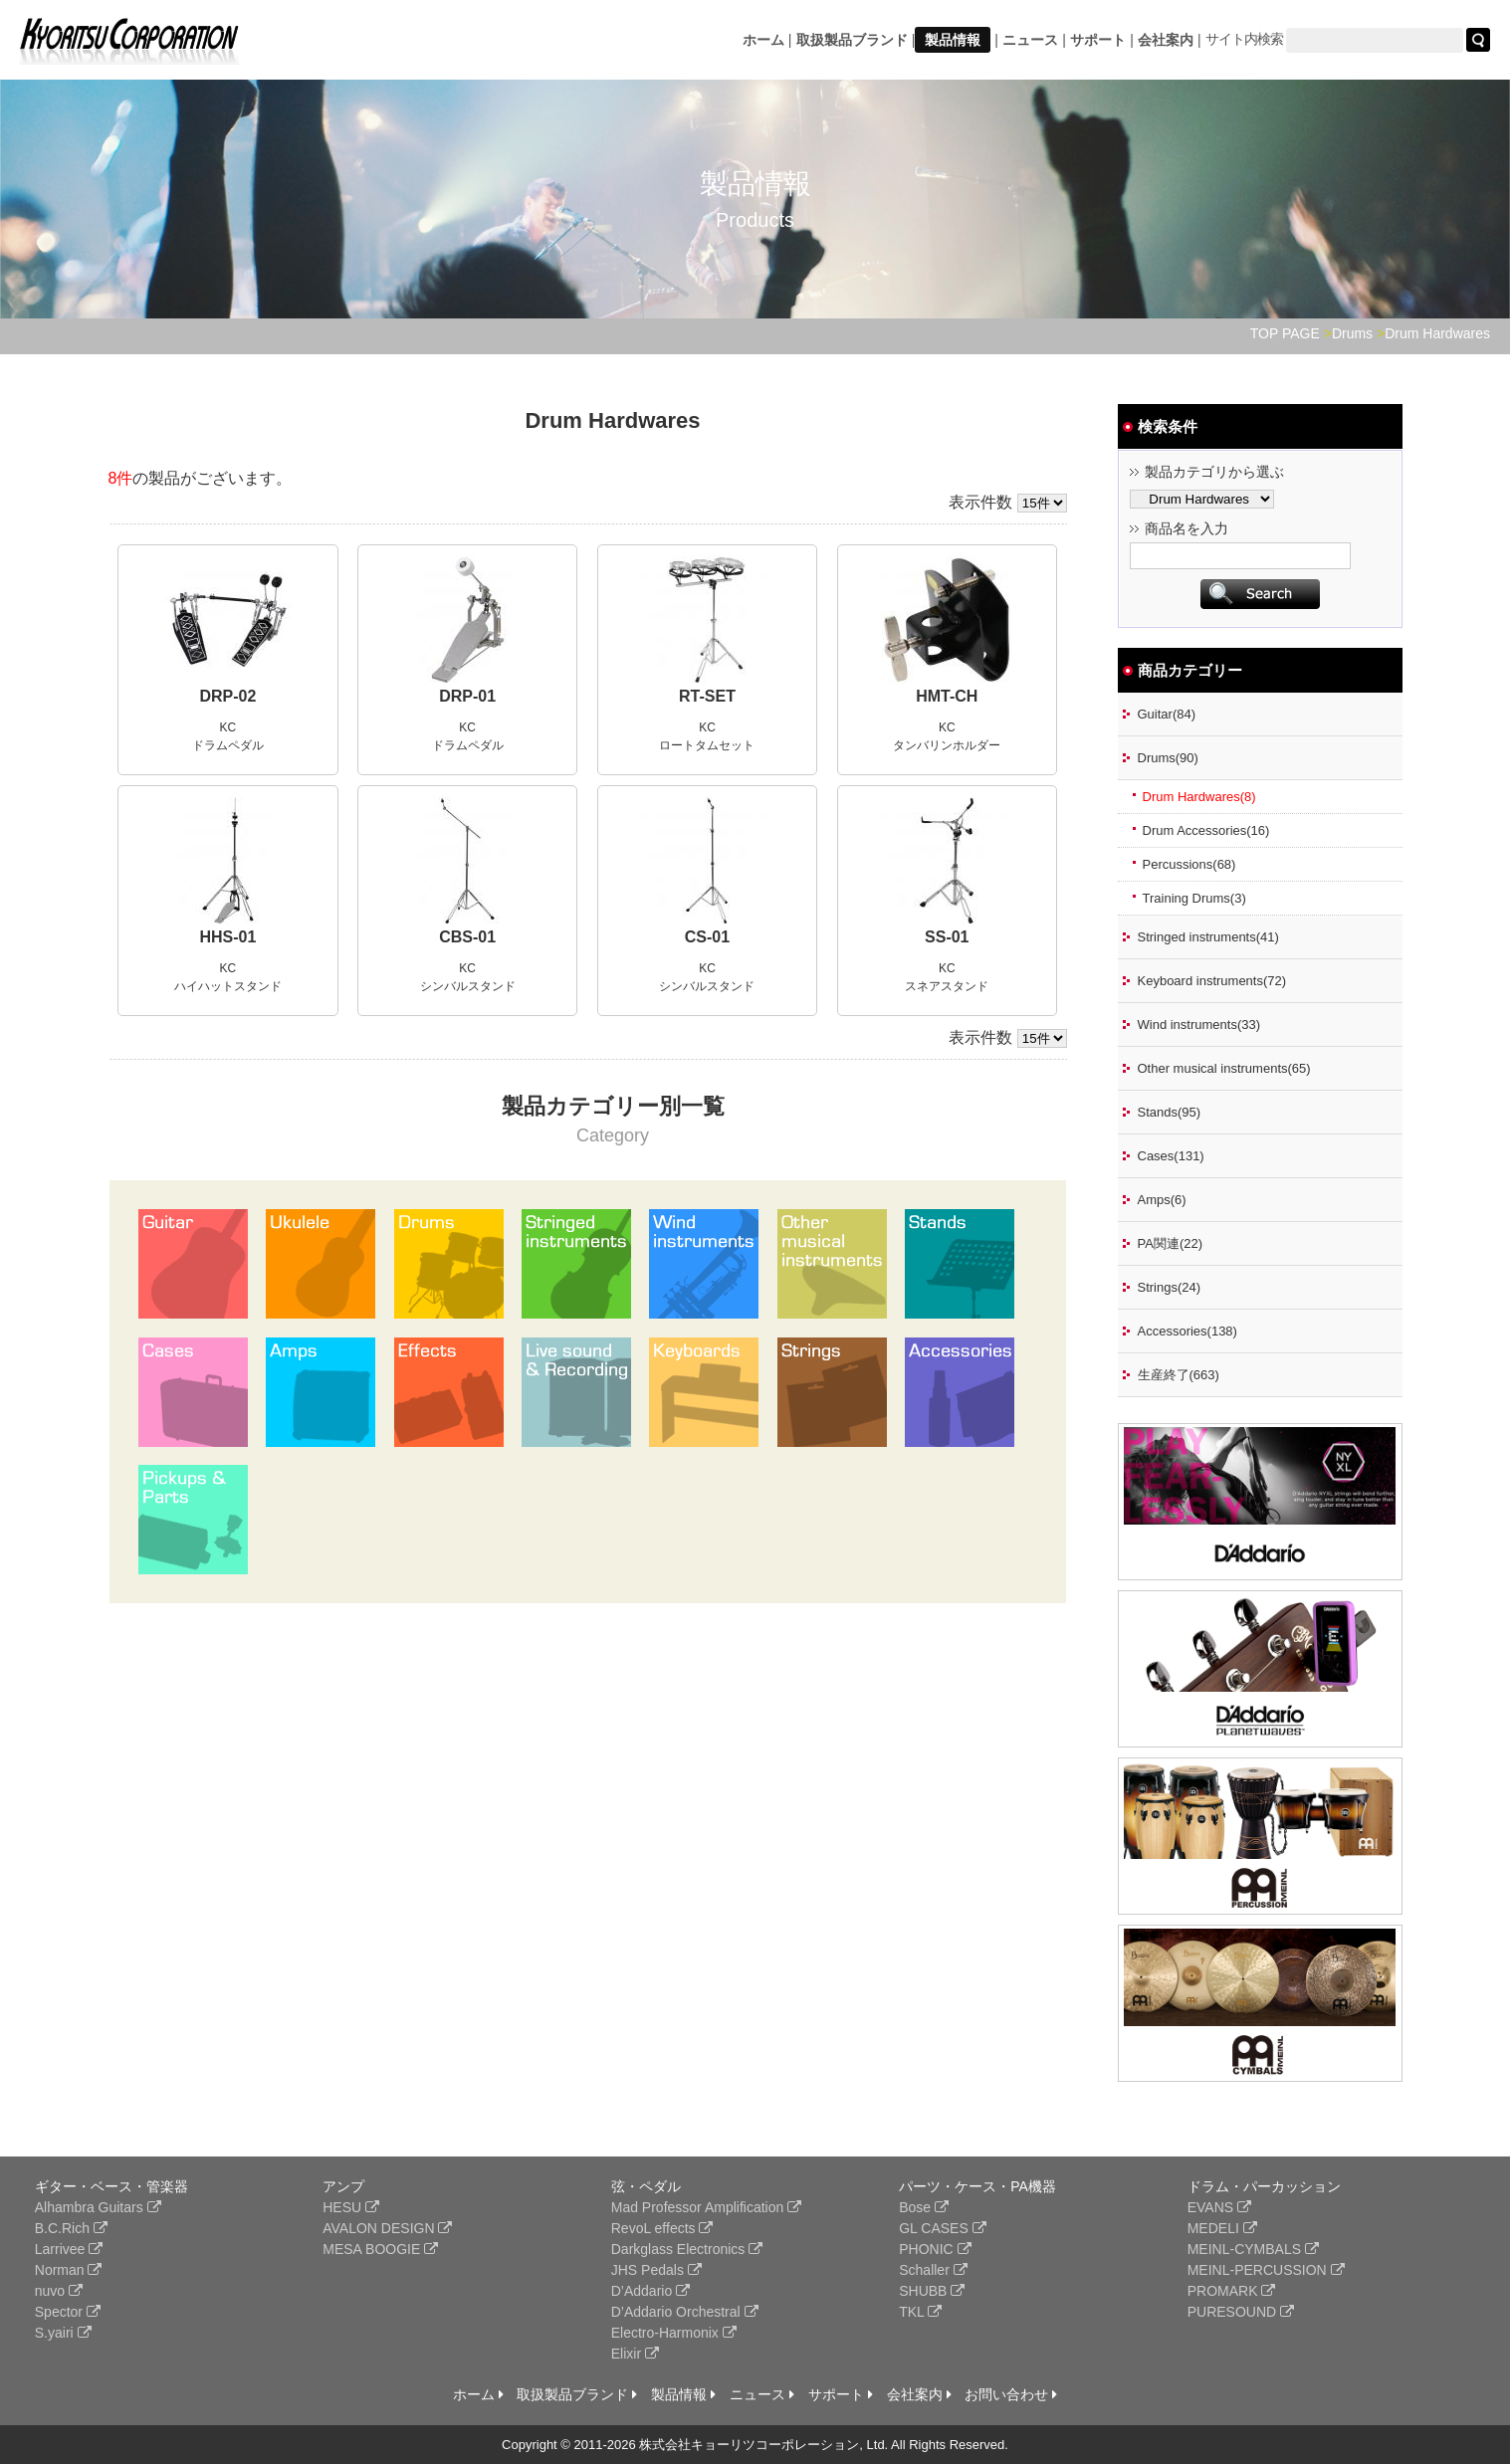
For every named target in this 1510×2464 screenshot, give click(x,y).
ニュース (1030, 40)
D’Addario (650, 2291)
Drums (1352, 333)
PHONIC (935, 2249)
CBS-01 (467, 936)
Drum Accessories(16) (1206, 830)
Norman (69, 2270)
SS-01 (947, 936)
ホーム (763, 40)
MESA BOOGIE (380, 2249)
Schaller (933, 2270)
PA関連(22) (1170, 1243)
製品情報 (952, 40)
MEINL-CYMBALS (1253, 2249)
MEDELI (1222, 2228)
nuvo (59, 2291)
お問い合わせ (1011, 2394)
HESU (351, 2207)
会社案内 (1165, 40)
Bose (924, 2207)
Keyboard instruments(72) (1212, 980)
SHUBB (932, 2291)
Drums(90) (1168, 757)
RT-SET (707, 696)
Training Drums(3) (1194, 898)
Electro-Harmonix (674, 2333)
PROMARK (1231, 2291)
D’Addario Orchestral (684, 2312)
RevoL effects (662, 2228)
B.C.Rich (71, 2228)
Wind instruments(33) (1199, 1024)
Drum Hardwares (1437, 333)
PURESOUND (1240, 2312)
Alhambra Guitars (98, 2207)
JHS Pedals (656, 2270)
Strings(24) (1169, 1287)
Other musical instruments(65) (1224, 1068)
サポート (1098, 40)
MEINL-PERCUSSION (1266, 2270)
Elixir (635, 2353)
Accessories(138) (1187, 1331)
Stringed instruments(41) (1208, 936)
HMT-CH (946, 696)
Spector (68, 2312)
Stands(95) (1169, 1112)
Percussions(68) (1189, 864)
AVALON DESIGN (387, 2228)
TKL (920, 2312)
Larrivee (69, 2249)
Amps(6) (1162, 1199)
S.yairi (63, 2333)
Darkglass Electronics (687, 2249)
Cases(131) (1171, 1155)
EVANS (1219, 2207)
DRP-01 (467, 696)
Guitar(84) (1167, 714)
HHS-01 (227, 936)
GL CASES (942, 2228)
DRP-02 (227, 696)
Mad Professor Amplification (706, 2207)
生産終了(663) (1178, 1374)
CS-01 (707, 936)
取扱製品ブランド (852, 40)
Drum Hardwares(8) (1199, 796)
